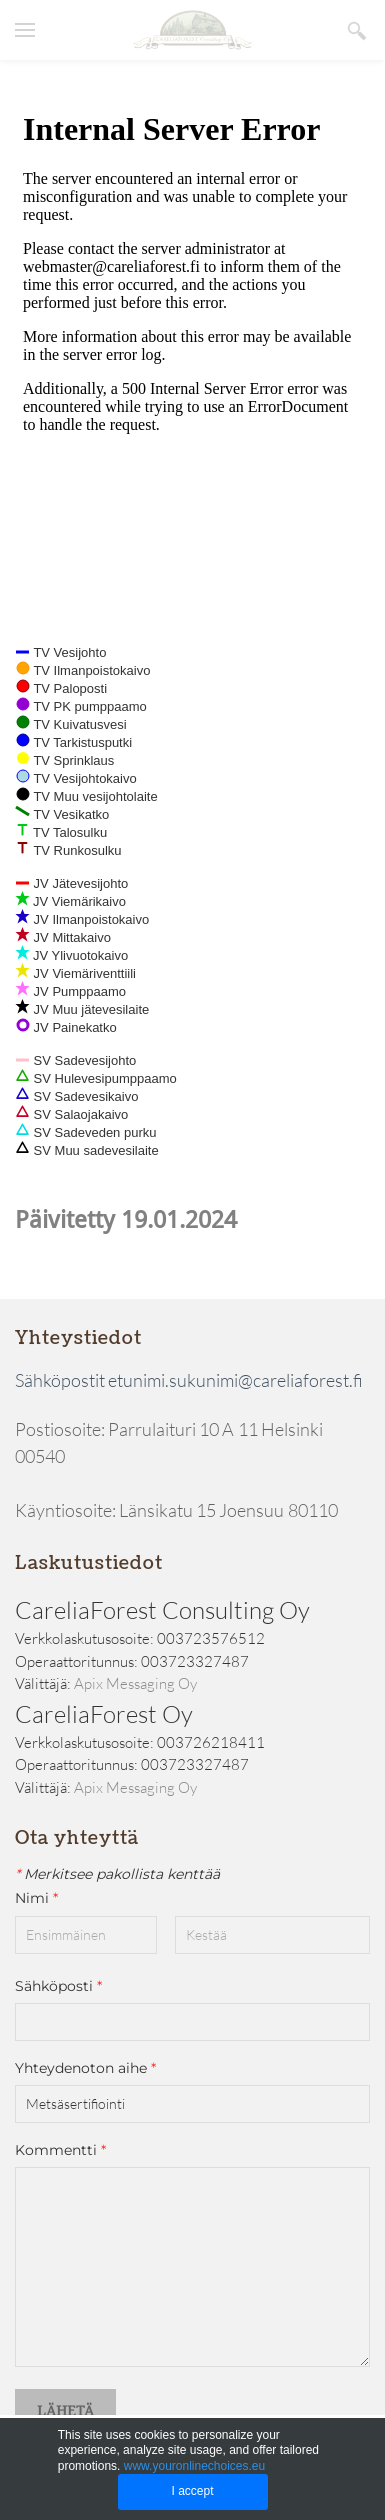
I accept (192, 2491)
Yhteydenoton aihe (85, 2068)
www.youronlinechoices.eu (194, 2466)
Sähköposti (58, 1986)
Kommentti (60, 2150)
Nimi (45, 1898)
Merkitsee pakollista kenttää (117, 1874)
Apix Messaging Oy (135, 1683)
